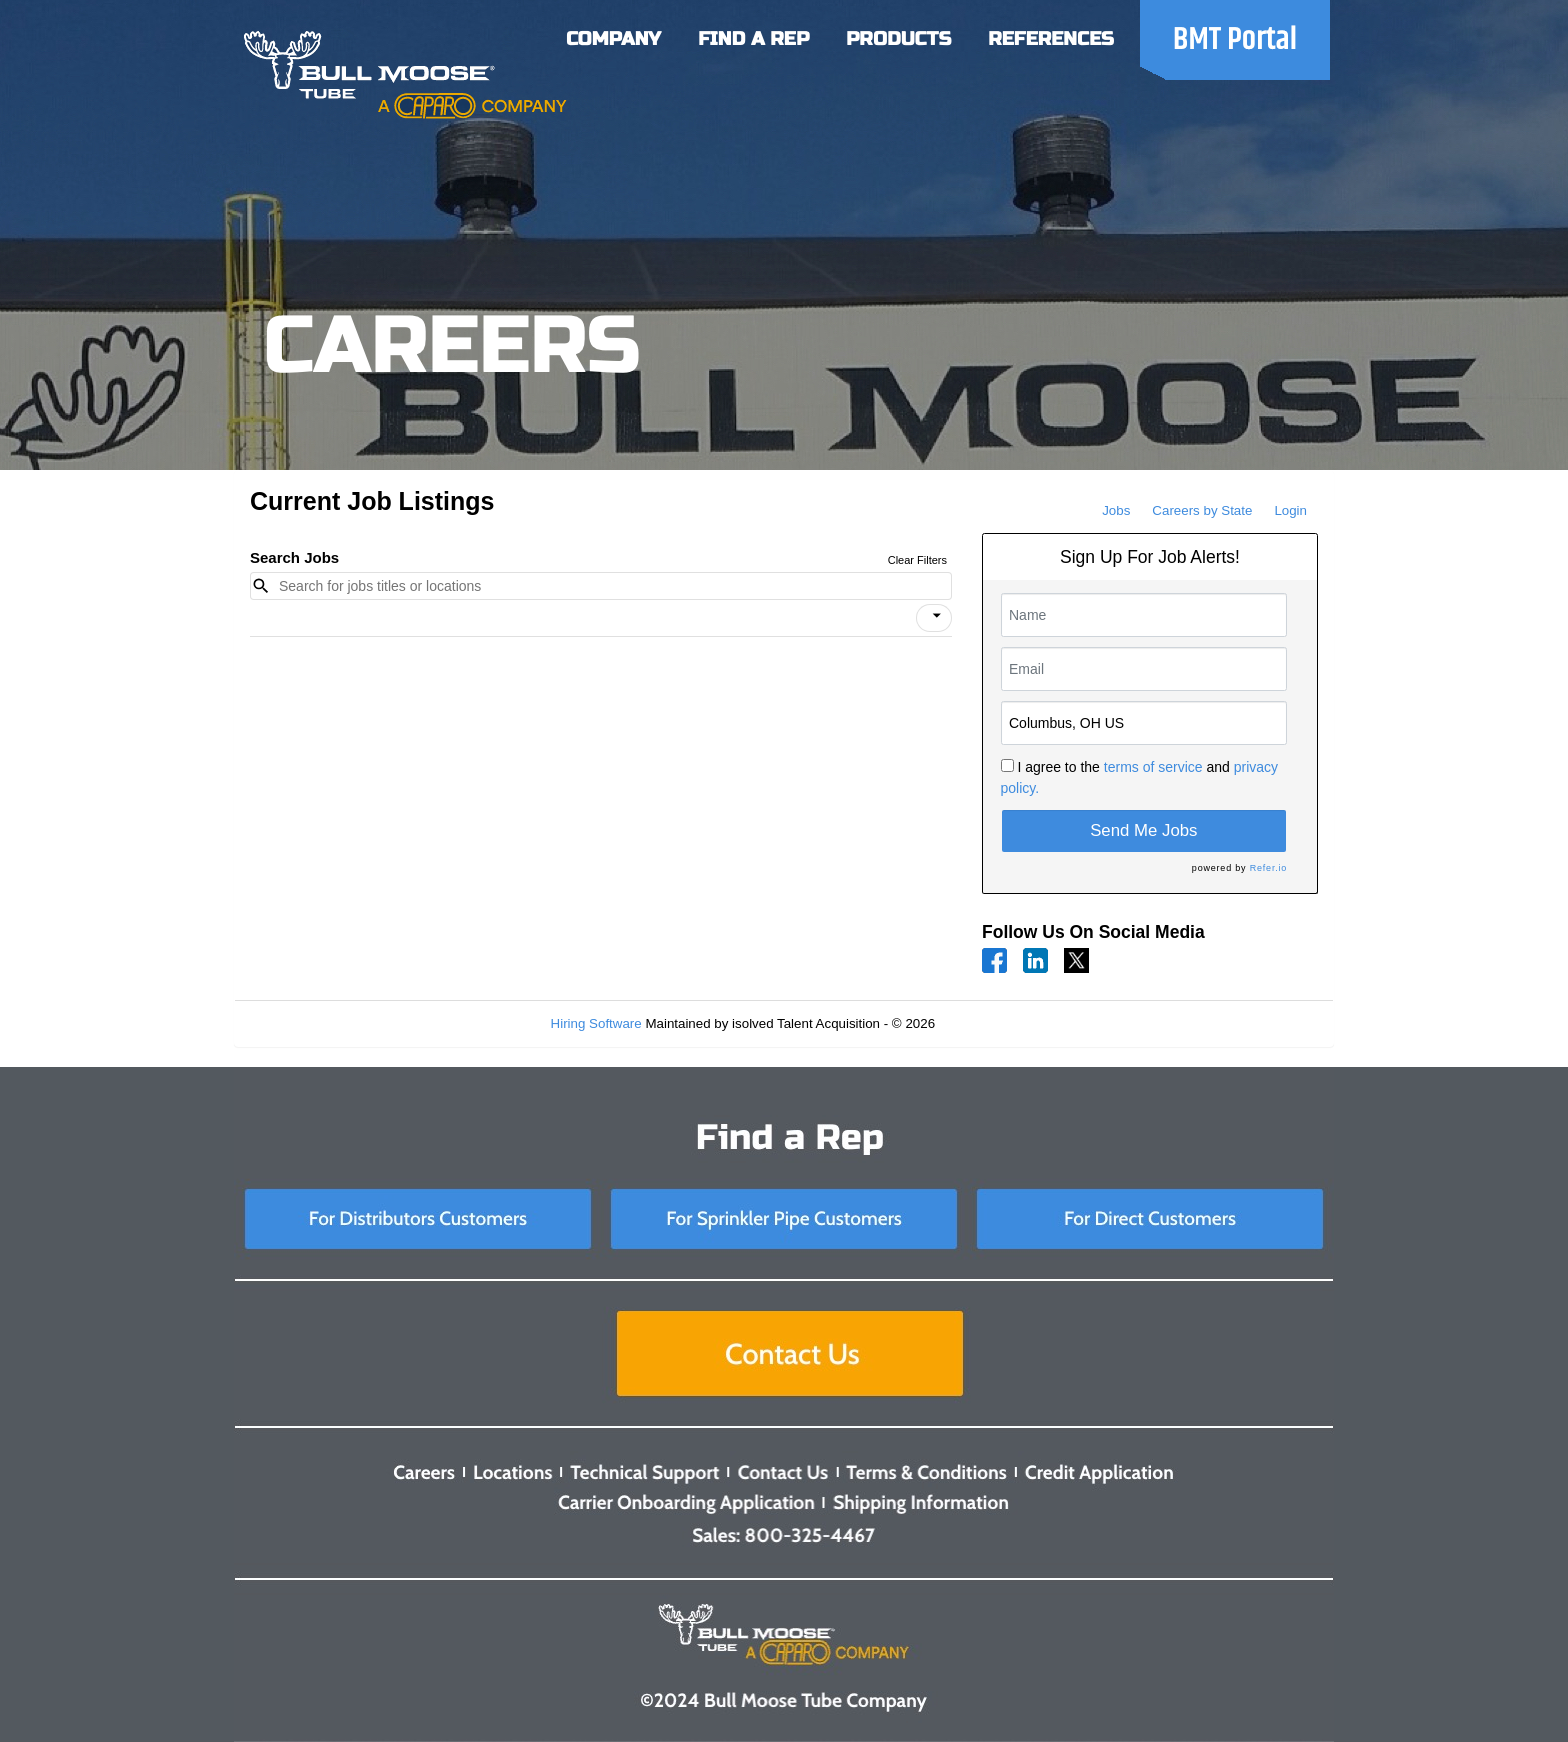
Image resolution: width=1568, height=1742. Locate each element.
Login (1290, 510)
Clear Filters (917, 560)
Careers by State (1202, 510)
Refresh (994, 1023)
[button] (934, 618)
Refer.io (1268, 868)
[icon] (937, 616)
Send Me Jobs (1143, 830)
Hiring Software (596, 1023)
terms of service (1153, 767)
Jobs (1116, 510)
